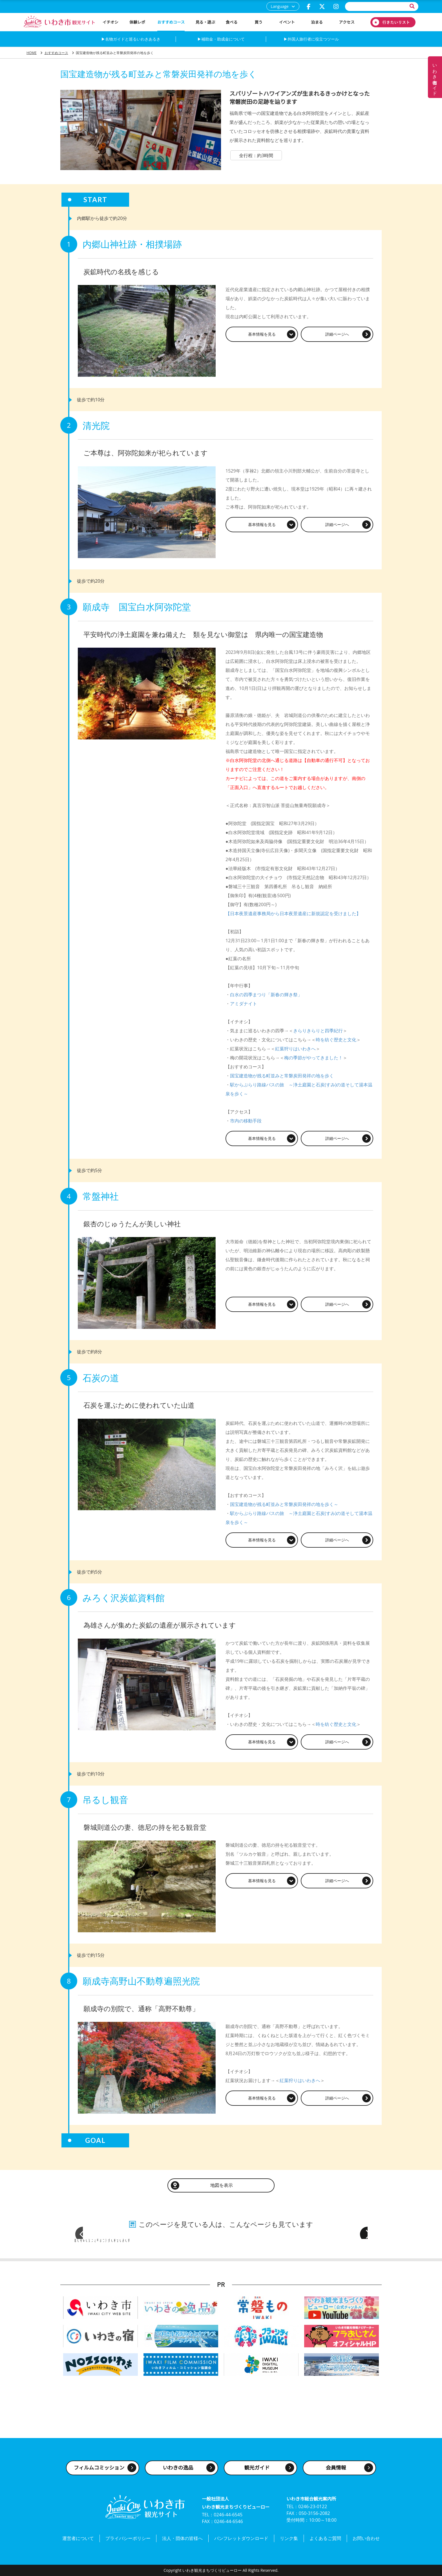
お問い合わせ (366, 2540)
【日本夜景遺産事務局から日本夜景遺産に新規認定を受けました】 (293, 913)
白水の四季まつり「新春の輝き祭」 (266, 994)
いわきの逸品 (178, 2471)
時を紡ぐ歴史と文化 (336, 1040)
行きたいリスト (393, 22)
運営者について (78, 2540)
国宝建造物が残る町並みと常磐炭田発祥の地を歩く (282, 1076)
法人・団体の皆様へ (182, 2540)
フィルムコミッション (99, 2471)
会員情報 (336, 2471)
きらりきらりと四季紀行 (318, 1031)
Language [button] (280, 6)
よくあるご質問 (325, 2540)
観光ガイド (257, 2471)
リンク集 (289, 2540)
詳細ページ (337, 334)
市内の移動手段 (246, 1121)
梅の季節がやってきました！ (313, 1058)
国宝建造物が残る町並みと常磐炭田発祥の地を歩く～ (284, 1503)
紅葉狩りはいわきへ (295, 1049)
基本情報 (262, 334)
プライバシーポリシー (128, 2540)
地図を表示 (221, 2183)
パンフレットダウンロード (241, 2540)
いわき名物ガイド (435, 77)
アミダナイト (243, 1003)
